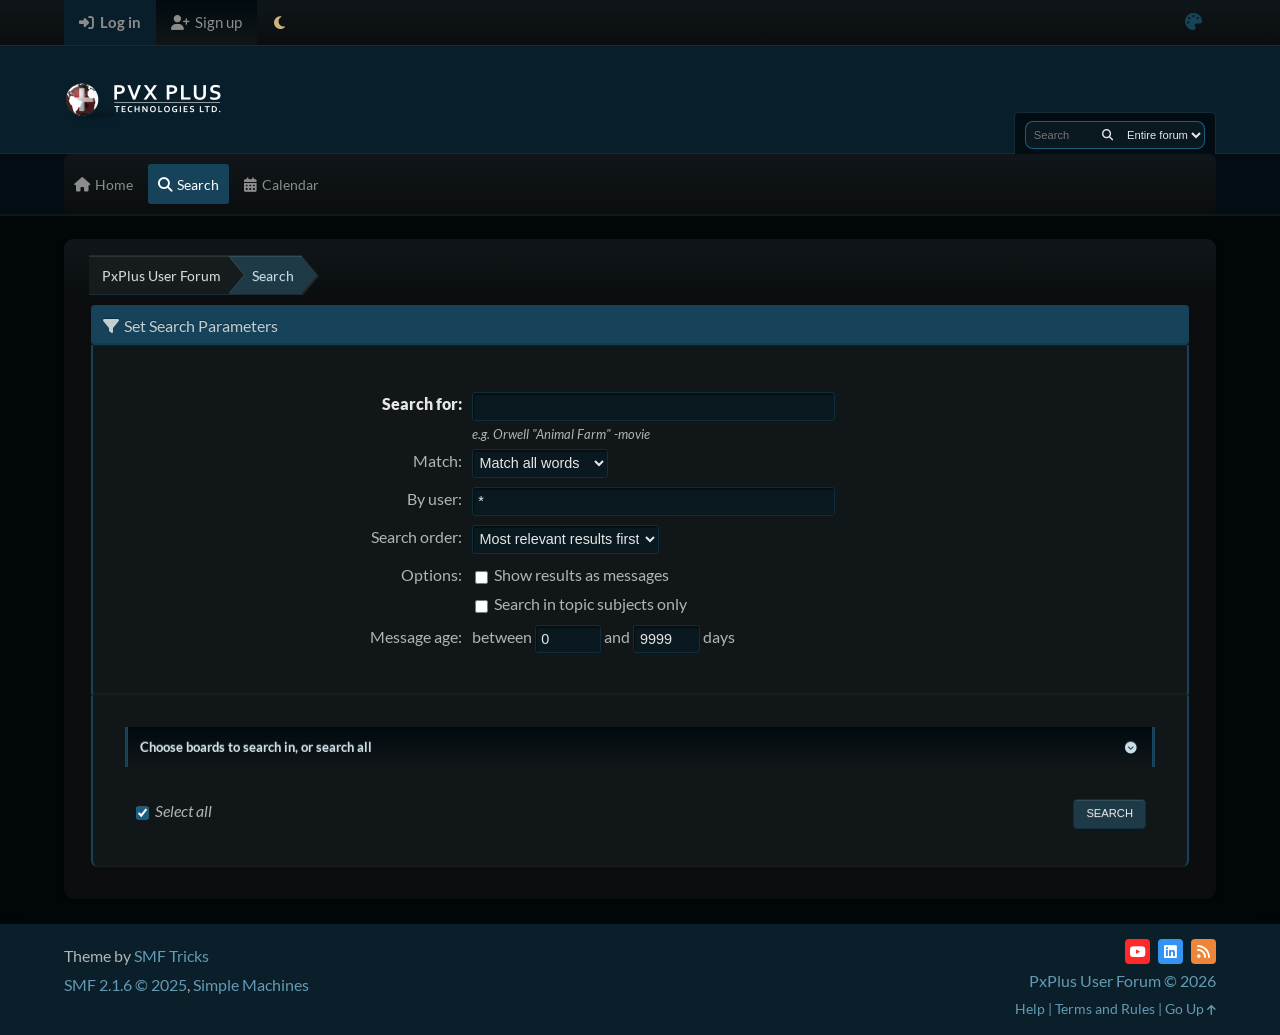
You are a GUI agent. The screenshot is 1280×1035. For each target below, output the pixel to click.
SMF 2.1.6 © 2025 (125, 984)
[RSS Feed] (1203, 951)
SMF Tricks (171, 955)
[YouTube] (1137, 951)
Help (1030, 1008)
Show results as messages (581, 574)
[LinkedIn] (1170, 951)
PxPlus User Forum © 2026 (1122, 980)
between (503, 636)
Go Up (1190, 1008)
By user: (434, 498)
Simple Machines (251, 984)
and (618, 636)
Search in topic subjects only (590, 603)
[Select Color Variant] (1193, 22)
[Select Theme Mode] (279, 22)
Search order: (416, 536)
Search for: (422, 403)
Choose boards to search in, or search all (256, 747)
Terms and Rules (1105, 1008)
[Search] (1107, 135)
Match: (437, 460)
